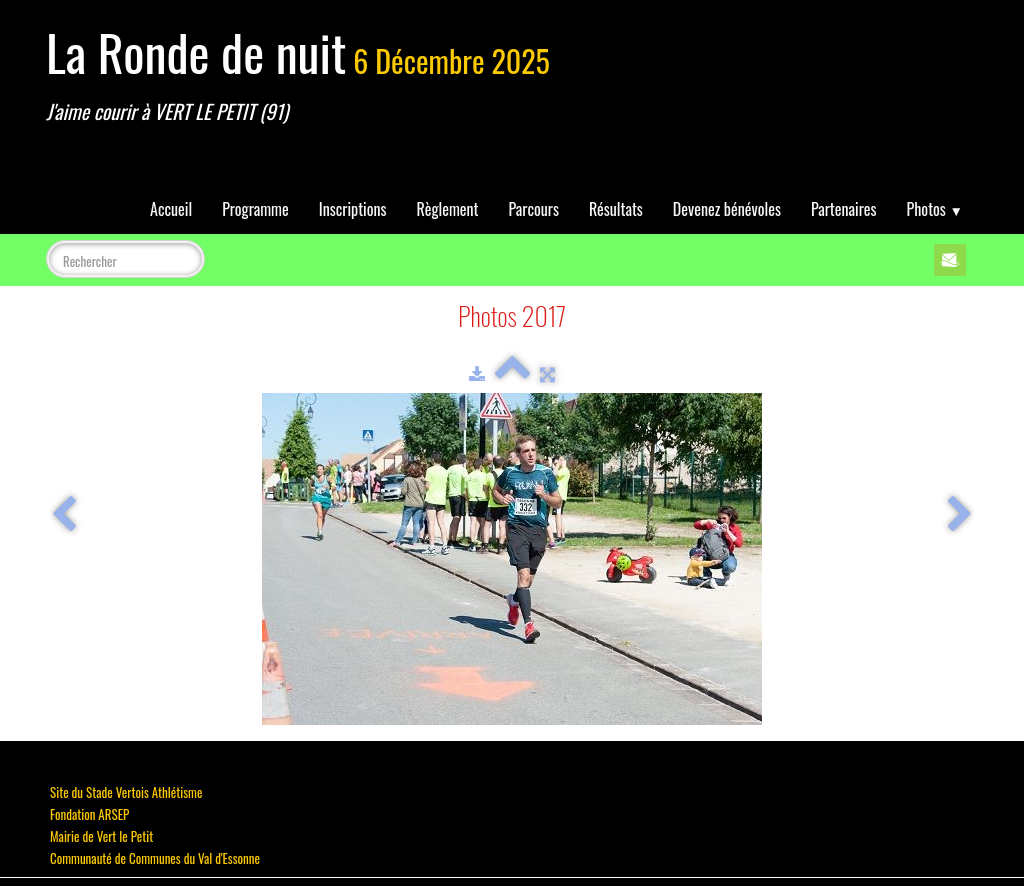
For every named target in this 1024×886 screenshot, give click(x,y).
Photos (935, 209)
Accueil (171, 209)
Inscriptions (353, 209)
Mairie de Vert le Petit (101, 836)
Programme (255, 209)
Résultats (616, 209)
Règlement (448, 209)
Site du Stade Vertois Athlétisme (126, 792)
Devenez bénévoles (727, 209)
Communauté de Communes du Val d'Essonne (155, 858)
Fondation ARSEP (89, 814)
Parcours (534, 209)
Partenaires (844, 209)
